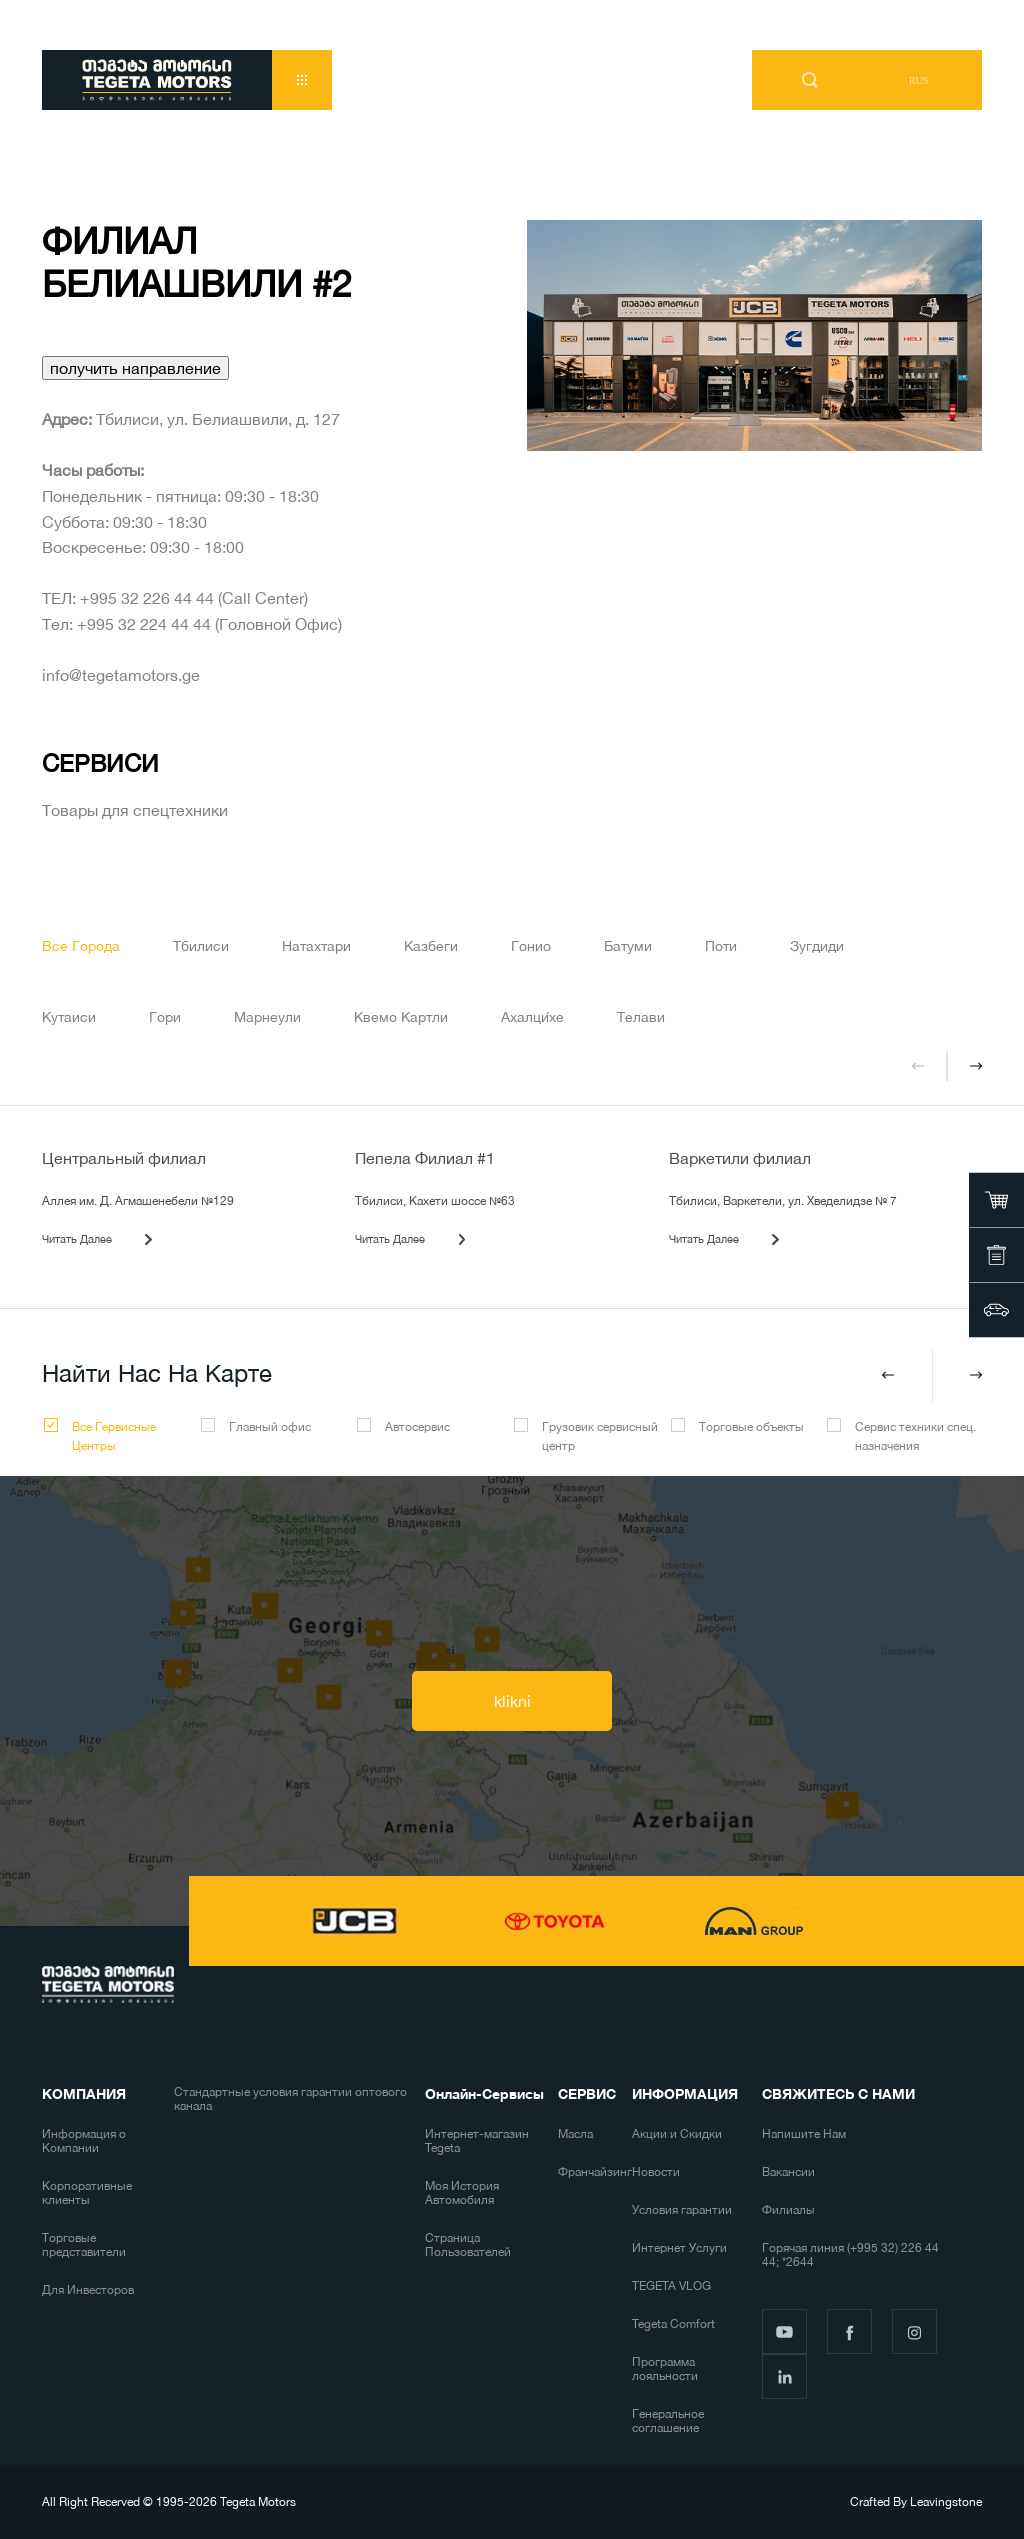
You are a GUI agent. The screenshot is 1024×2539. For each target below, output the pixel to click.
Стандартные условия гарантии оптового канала (290, 2099)
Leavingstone (946, 2502)
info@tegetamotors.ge (121, 675)
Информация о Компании (84, 2141)
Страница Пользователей (468, 2245)
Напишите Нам (804, 2134)
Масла (575, 2134)
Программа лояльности (665, 2369)
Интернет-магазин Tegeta (477, 2141)
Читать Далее (77, 1239)
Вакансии (788, 2172)
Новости (656, 2172)
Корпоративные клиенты (87, 2193)
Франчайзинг (595, 2172)
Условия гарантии (682, 2210)
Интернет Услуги (679, 2248)
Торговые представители (84, 2245)
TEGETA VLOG (671, 2286)
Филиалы (788, 2210)
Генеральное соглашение (668, 2421)
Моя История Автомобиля (462, 2193)
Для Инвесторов (88, 2290)
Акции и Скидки (677, 2134)
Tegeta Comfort (673, 2324)
